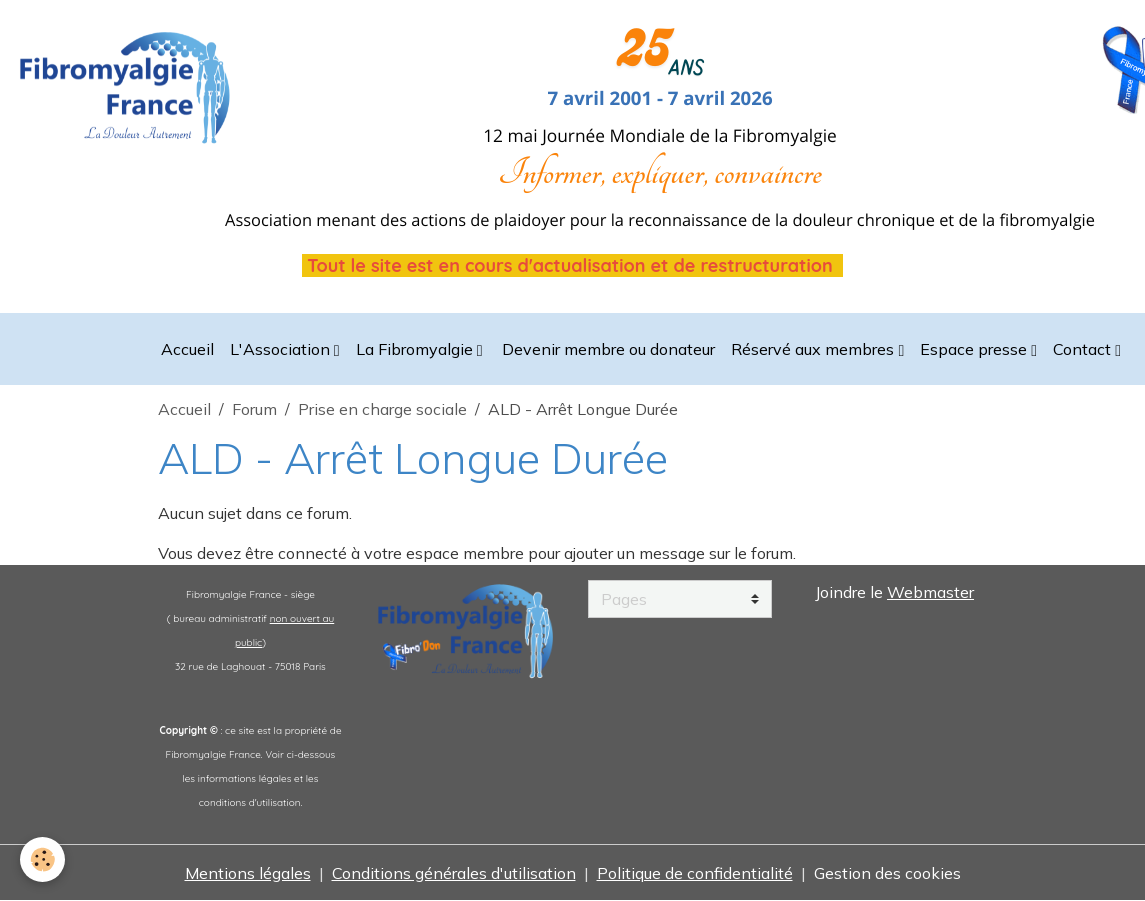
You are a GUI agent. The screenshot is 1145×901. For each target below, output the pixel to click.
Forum (254, 409)
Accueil (187, 349)
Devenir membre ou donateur (606, 349)
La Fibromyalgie (416, 349)
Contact (1084, 349)
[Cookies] (42, 859)
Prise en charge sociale (382, 409)
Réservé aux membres (814, 349)
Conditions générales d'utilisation (454, 873)
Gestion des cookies (887, 873)
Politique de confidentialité (695, 873)
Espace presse (975, 349)
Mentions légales (248, 873)
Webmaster (930, 592)
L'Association (282, 349)
